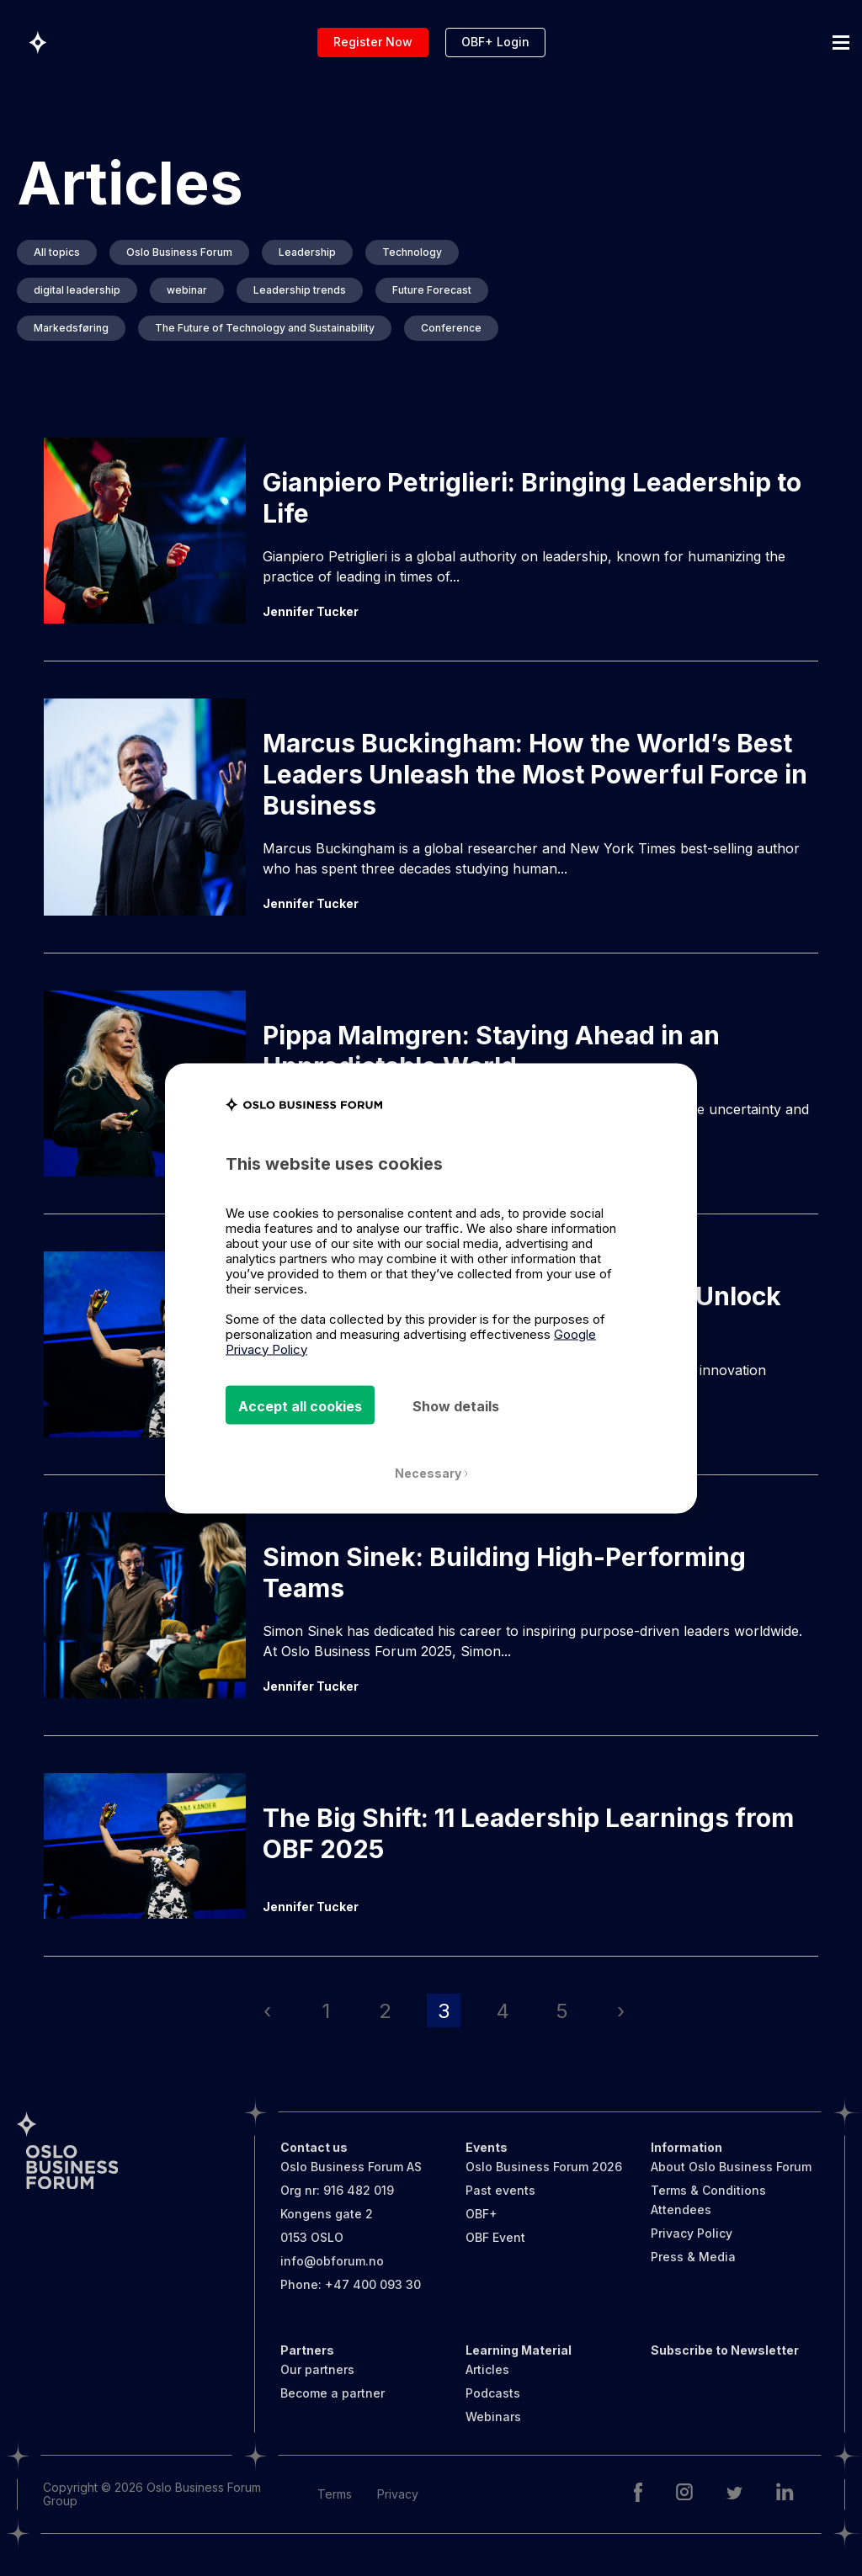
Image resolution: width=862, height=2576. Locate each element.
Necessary (431, 1472)
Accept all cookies (300, 1405)
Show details (455, 1405)
